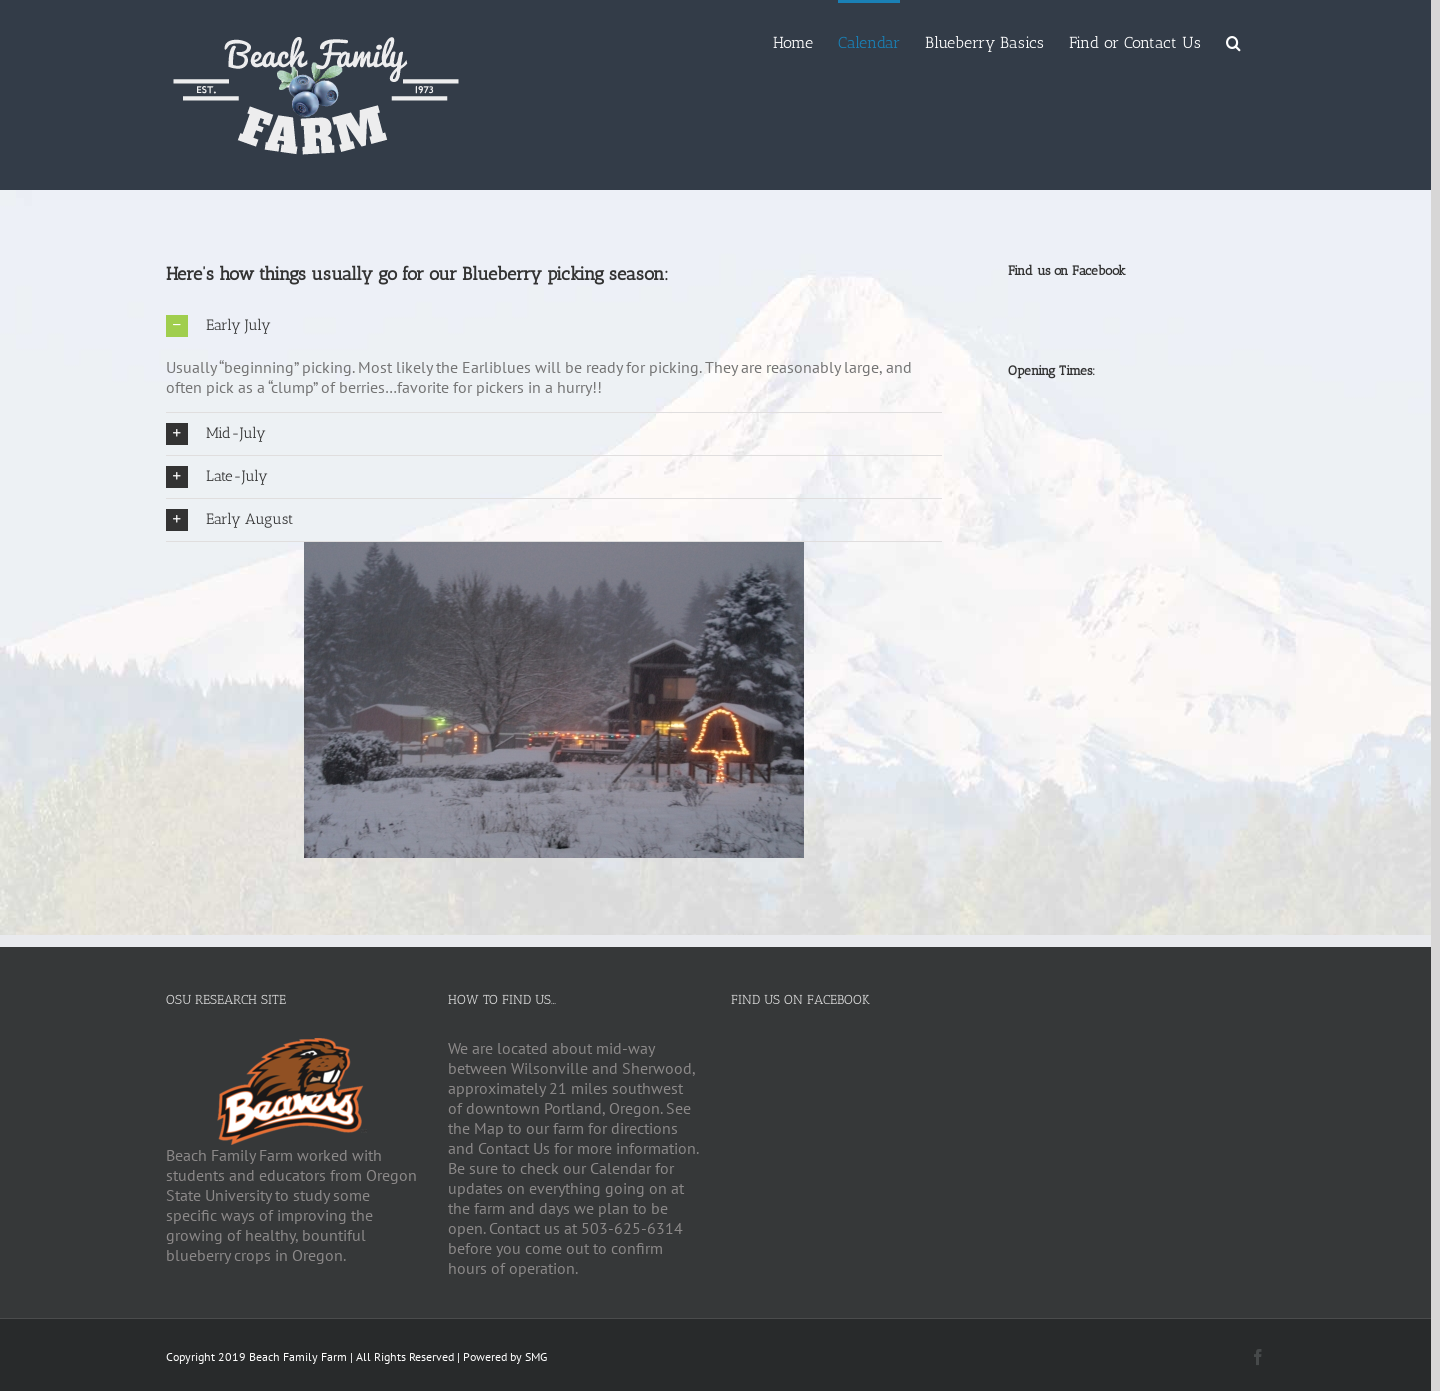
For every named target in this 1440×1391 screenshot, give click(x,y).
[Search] (1233, 41)
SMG (536, 1356)
